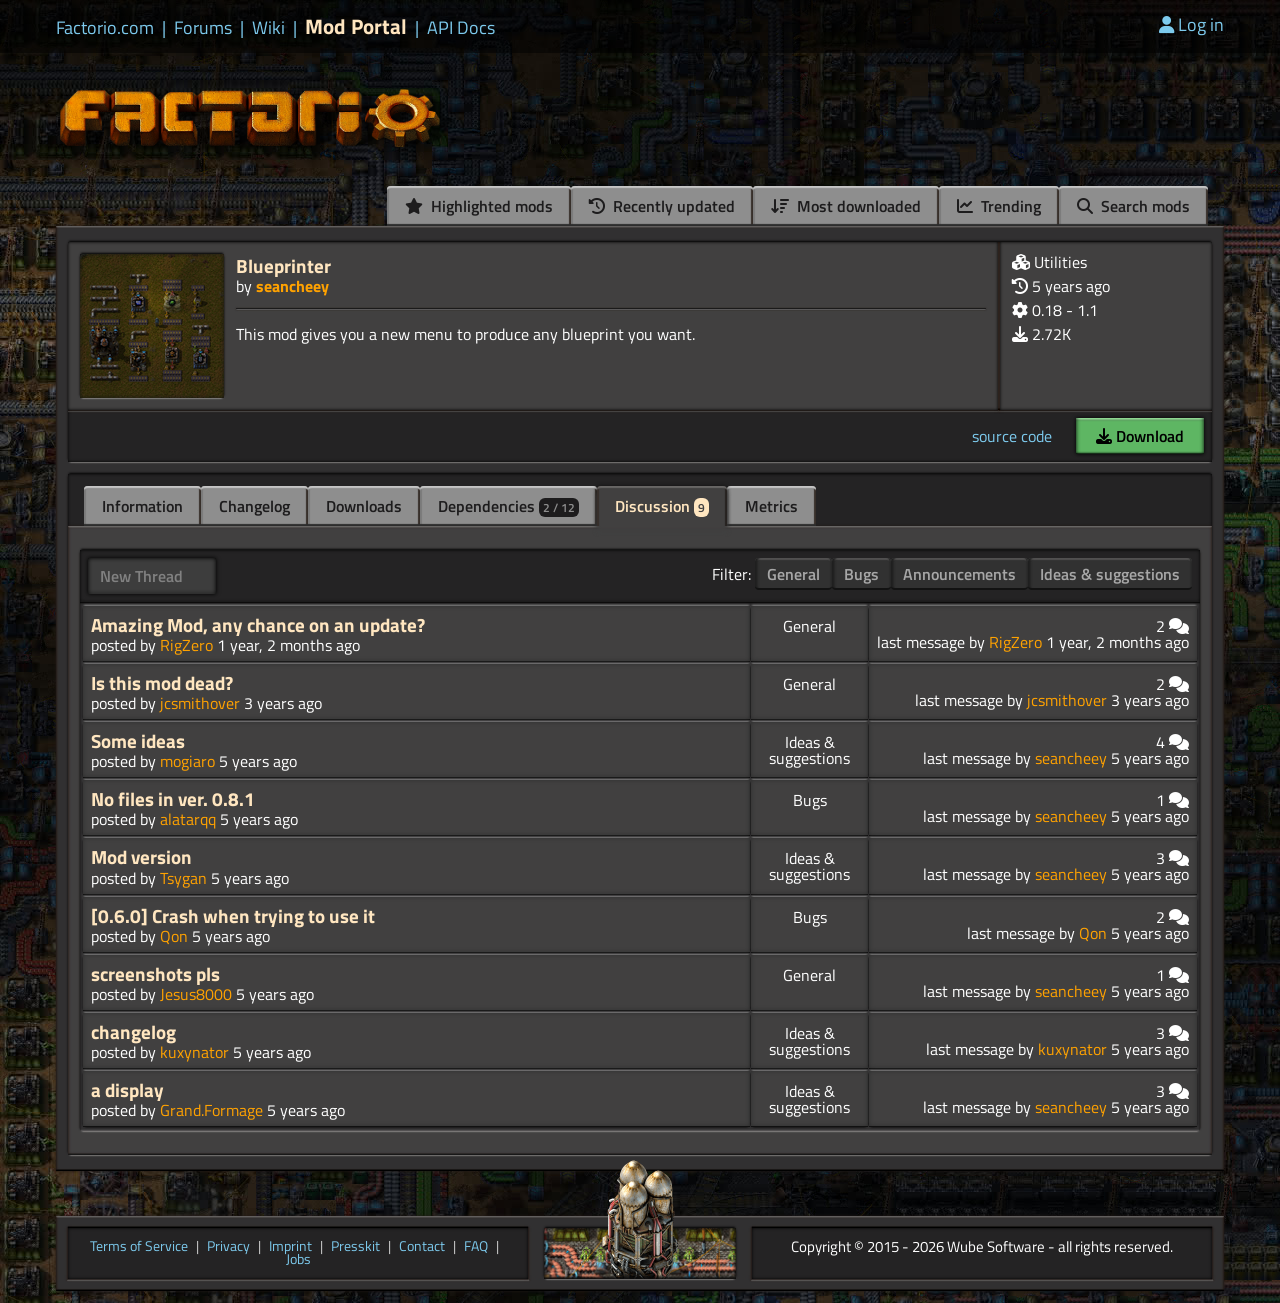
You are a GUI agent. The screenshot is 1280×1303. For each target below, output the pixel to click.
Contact (422, 1247)
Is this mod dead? (162, 683)
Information (142, 506)
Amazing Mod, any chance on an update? (258, 625)
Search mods (1133, 206)
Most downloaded (846, 206)
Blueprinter (283, 265)
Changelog (254, 506)
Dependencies (508, 506)
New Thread (141, 576)
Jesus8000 (196, 994)
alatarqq (188, 819)
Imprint (290, 1247)
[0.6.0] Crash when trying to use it (233, 916)
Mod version (141, 857)
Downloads (364, 506)
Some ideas (138, 741)
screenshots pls (155, 974)
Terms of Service (139, 1247)
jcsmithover (200, 703)
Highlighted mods (479, 206)
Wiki (268, 28)
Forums (203, 28)
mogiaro (187, 761)
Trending (999, 206)
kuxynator (194, 1052)
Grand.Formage (211, 1110)
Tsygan (183, 878)
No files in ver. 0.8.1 (173, 799)
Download (1140, 436)
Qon (174, 936)
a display (127, 1090)
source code (1012, 436)
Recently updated (662, 206)
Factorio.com (105, 28)
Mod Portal (356, 26)
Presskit (355, 1247)
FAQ (476, 1247)
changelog (133, 1032)
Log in (1191, 24)
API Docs (461, 28)
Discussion (662, 506)
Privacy (228, 1247)
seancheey (292, 286)
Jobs (298, 1260)
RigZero (186, 645)
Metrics (771, 506)
